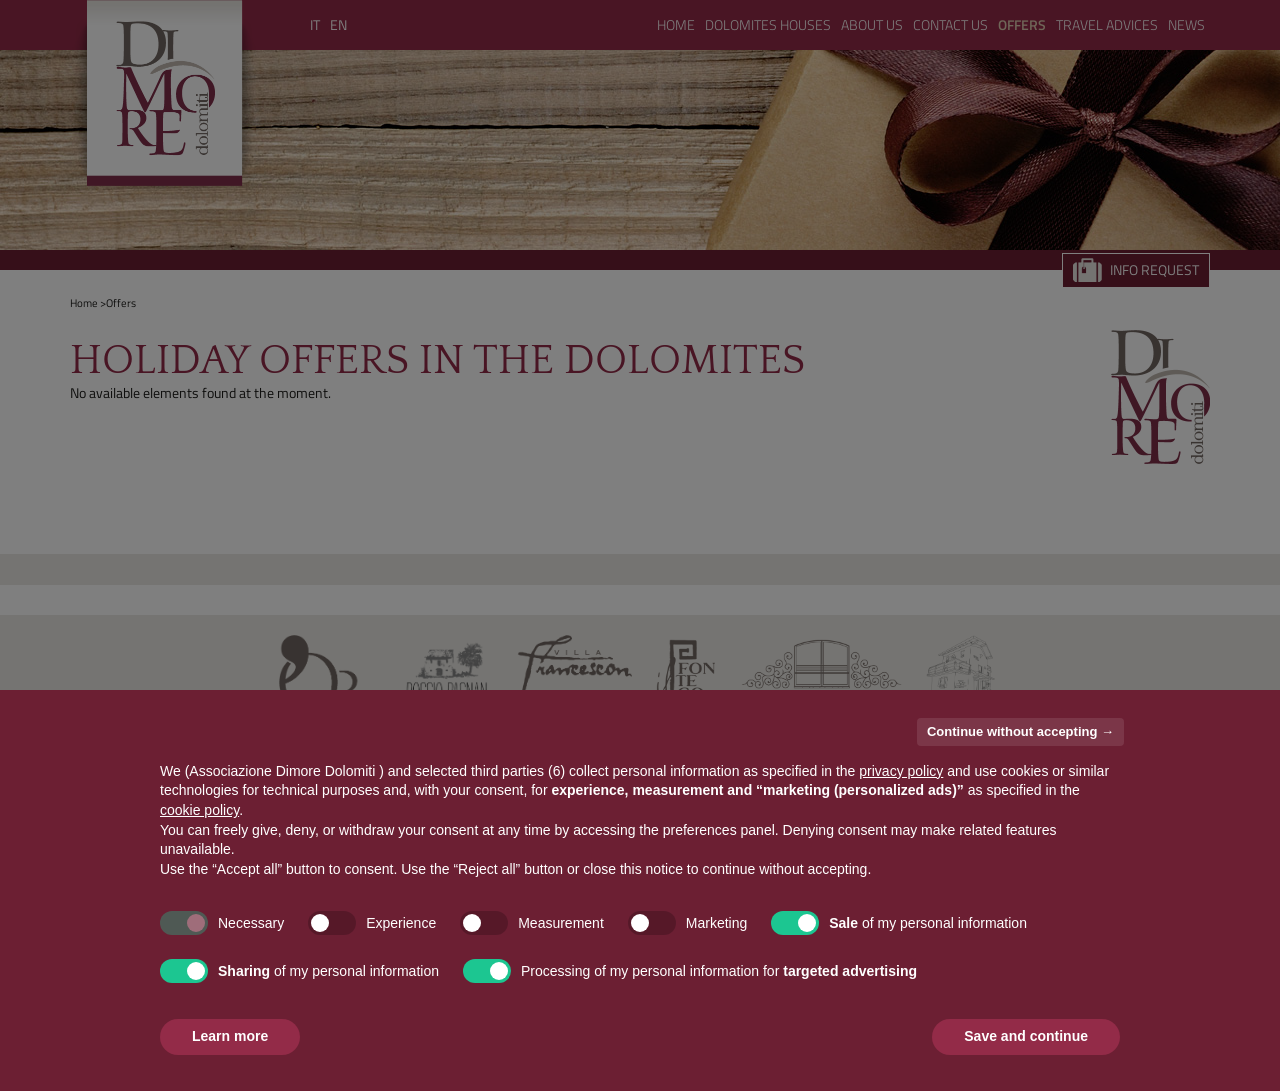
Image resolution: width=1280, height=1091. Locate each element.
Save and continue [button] (1026, 1036)
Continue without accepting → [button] (1020, 731)
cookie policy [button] (199, 810)
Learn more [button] (230, 1036)
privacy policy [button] (901, 771)
